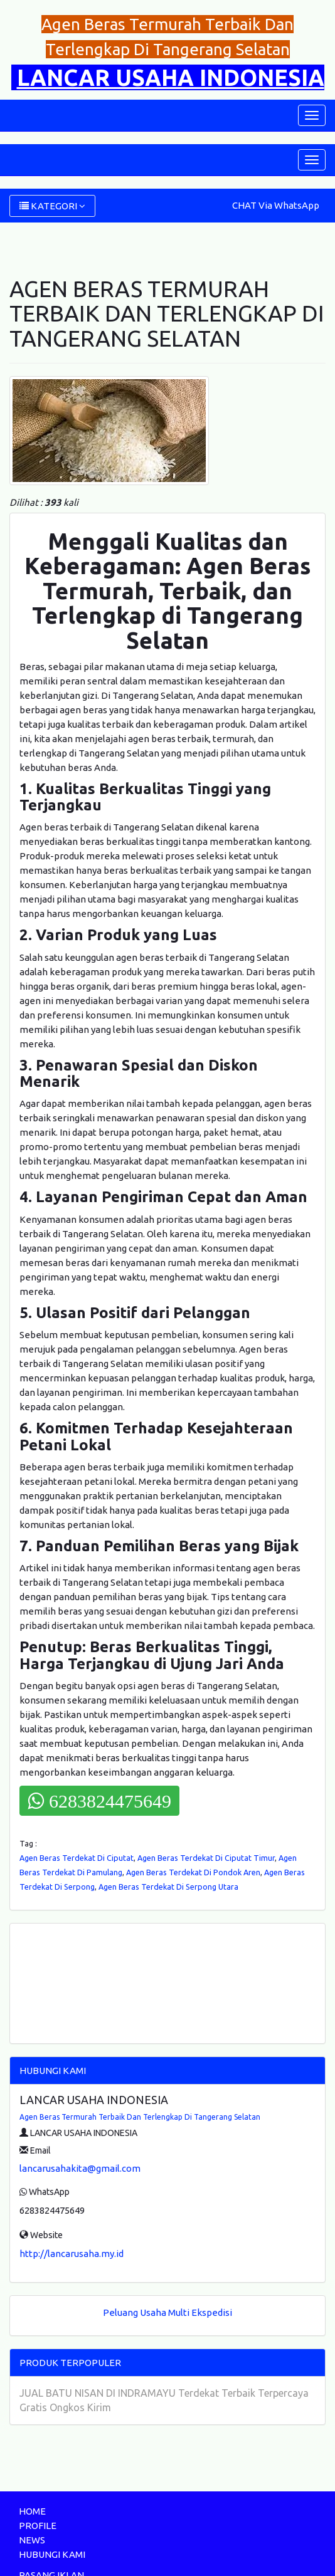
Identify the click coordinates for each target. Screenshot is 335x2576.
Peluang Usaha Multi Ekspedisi (167, 2312)
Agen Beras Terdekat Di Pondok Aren (193, 1872)
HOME (32, 2511)
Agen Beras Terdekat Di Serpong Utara (168, 1886)
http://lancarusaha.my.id (71, 2253)
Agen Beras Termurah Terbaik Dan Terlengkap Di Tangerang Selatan (139, 2117)
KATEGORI (52, 206)
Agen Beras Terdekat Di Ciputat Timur (206, 1857)
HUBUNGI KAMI (52, 2554)
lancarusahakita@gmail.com (80, 2168)
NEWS (32, 2540)
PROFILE (37, 2525)
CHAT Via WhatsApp (275, 205)
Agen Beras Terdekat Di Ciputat (76, 1857)
